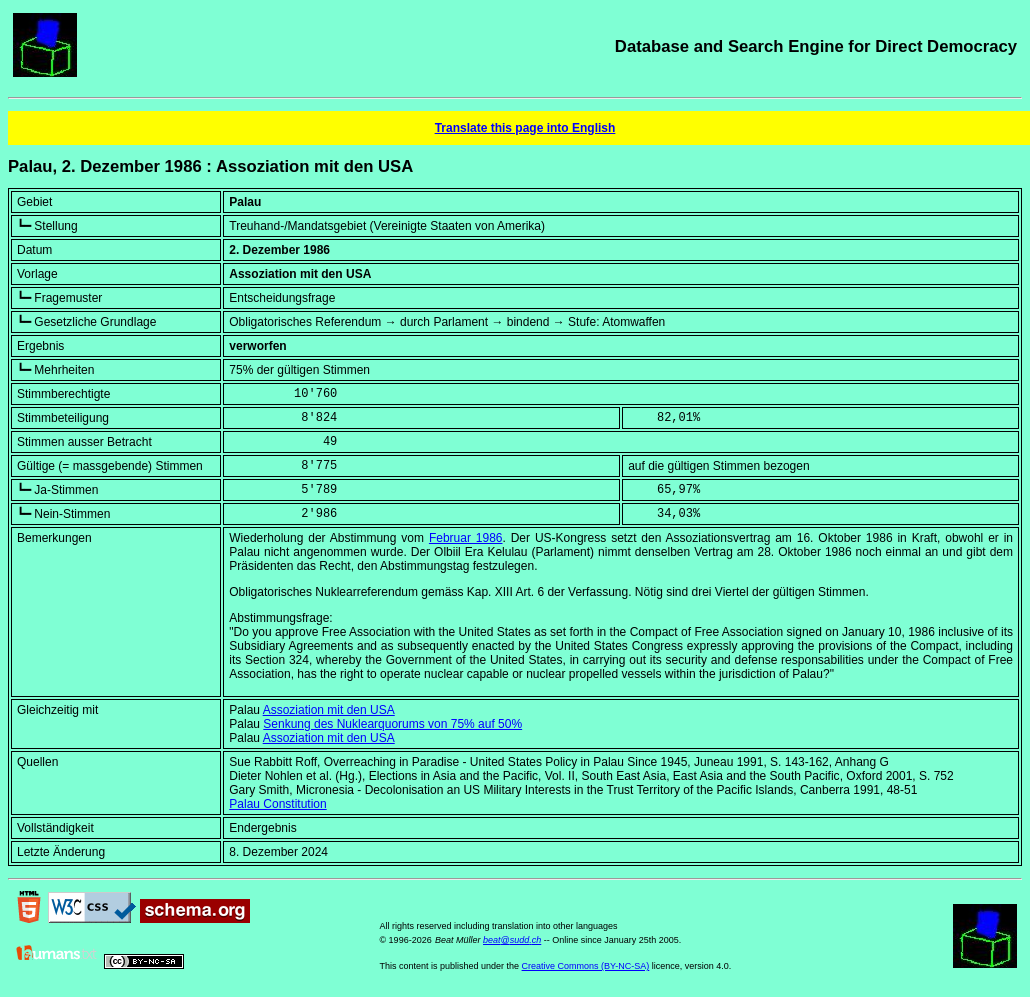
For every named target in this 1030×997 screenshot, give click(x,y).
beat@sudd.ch (512, 940)
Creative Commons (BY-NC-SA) (586, 966)
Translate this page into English (525, 128)
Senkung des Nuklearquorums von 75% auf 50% (392, 724)
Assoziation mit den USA (329, 710)
